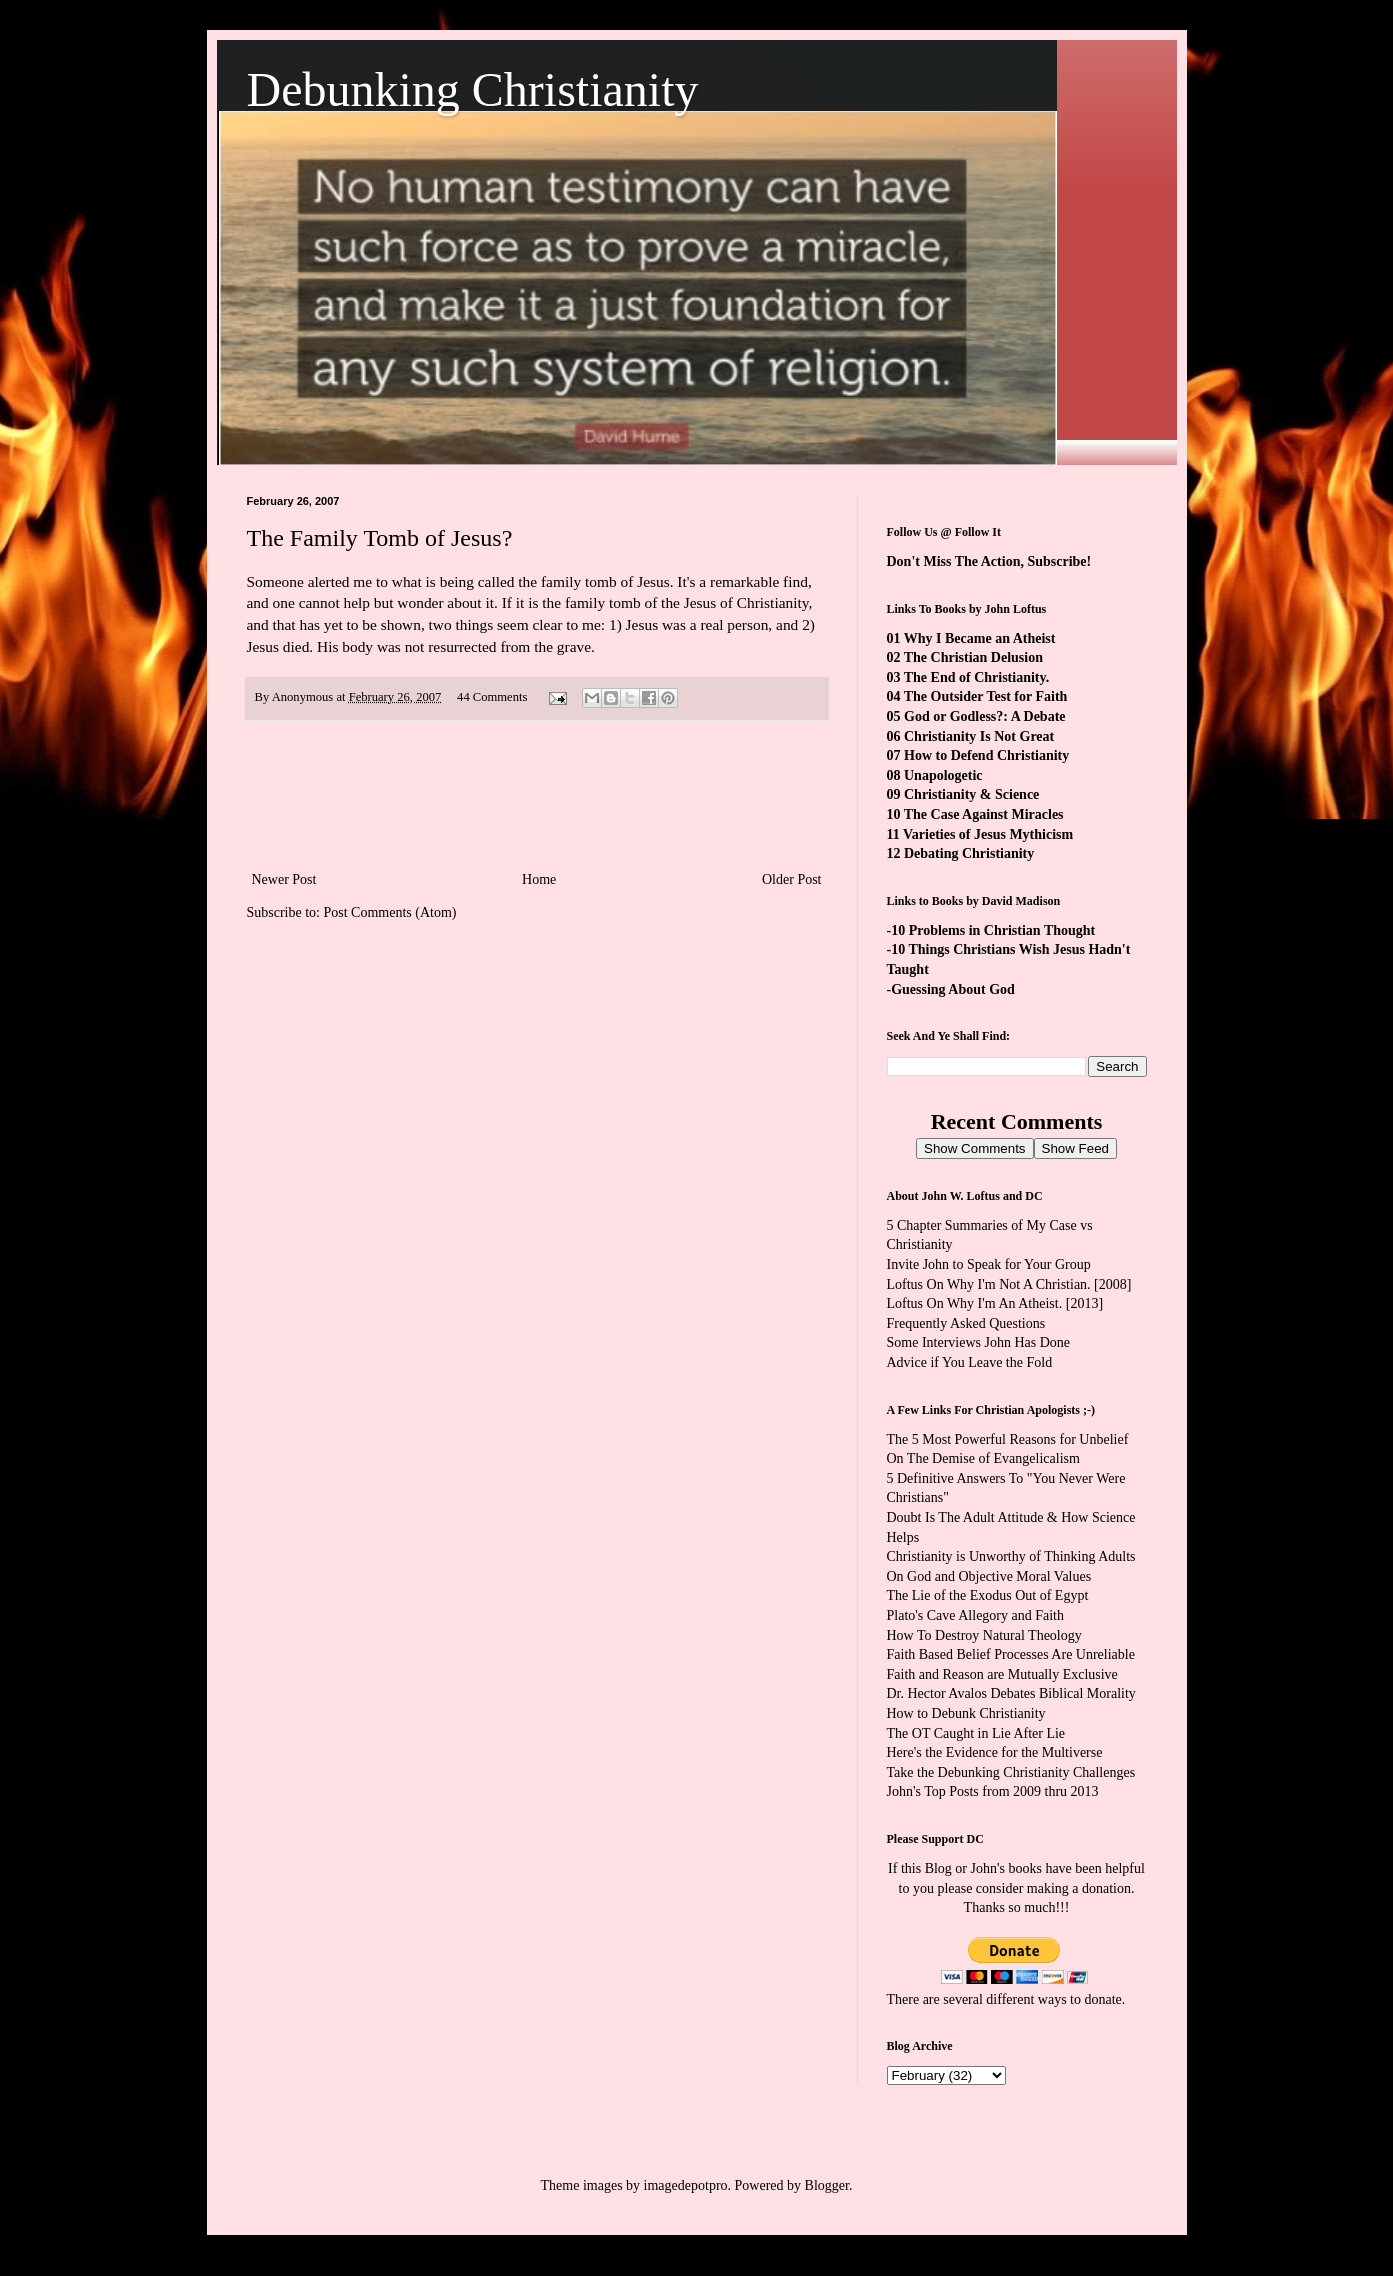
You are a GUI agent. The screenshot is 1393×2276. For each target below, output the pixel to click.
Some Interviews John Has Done (979, 1342)
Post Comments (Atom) (390, 912)
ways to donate (1080, 1999)
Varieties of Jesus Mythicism (988, 834)
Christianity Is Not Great (979, 736)
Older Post (792, 879)
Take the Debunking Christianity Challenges (1011, 1772)
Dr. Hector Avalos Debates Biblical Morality (1011, 1693)
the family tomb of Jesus (593, 581)
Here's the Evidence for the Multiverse (995, 1752)
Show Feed (1075, 1148)
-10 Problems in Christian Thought (991, 930)
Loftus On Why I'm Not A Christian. (989, 1284)
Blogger (827, 2185)
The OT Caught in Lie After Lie (976, 1733)
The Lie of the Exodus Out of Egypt (988, 1595)
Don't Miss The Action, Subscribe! (989, 561)
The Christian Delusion (973, 657)
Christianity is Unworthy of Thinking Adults (1011, 1556)
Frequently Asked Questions (966, 1323)
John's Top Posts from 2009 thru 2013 (993, 1791)
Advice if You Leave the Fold (970, 1362)
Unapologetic (943, 775)
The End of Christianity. (976, 677)
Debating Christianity (969, 853)
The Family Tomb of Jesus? (380, 538)
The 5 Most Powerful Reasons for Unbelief (1008, 1439)
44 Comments (492, 697)
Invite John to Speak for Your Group (989, 1264)
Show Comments (974, 1148)
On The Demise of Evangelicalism (983, 1458)
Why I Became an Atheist (980, 638)
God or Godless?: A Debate (985, 716)
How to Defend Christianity (986, 755)
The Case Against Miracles (984, 814)
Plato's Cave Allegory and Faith (976, 1615)
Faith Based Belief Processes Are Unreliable (1011, 1654)
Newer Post (284, 879)
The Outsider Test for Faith (986, 696)
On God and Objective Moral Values (989, 1576)
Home (539, 879)
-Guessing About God (951, 989)
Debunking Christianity (473, 89)
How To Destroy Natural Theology (984, 1635)
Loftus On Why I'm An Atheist (973, 1303)
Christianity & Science (971, 794)
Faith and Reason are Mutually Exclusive (1002, 1674)
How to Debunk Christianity (966, 1713)
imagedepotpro (686, 2185)
